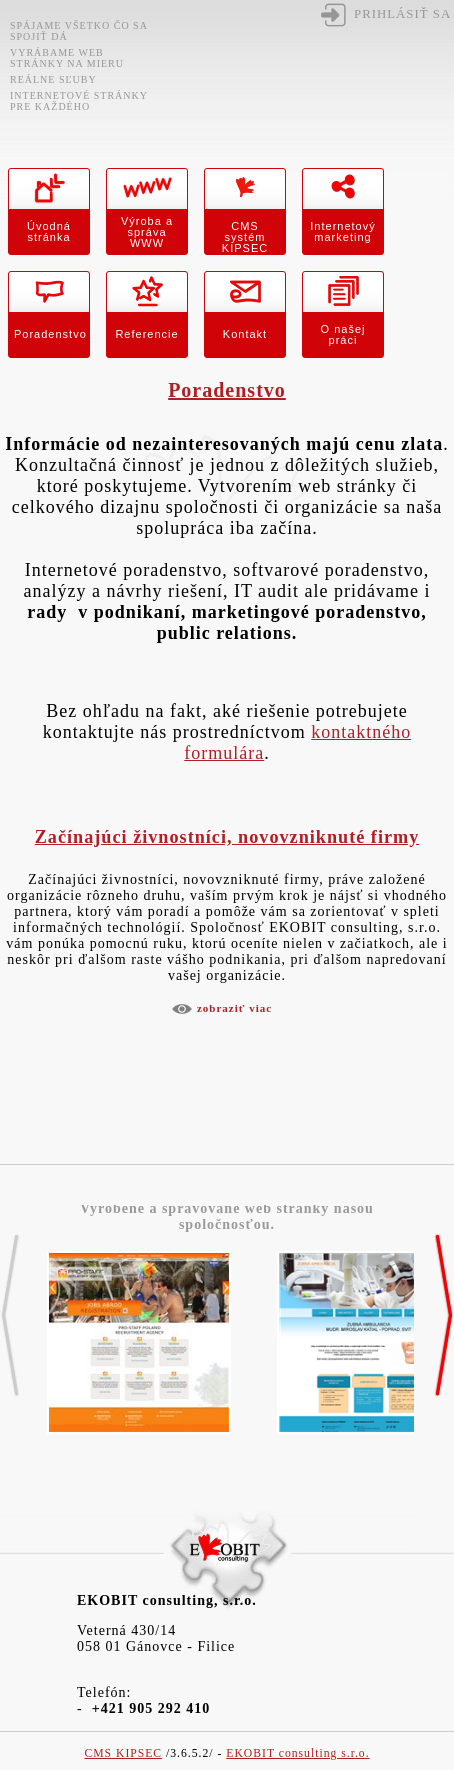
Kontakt (245, 334)
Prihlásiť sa (402, 14)
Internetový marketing (342, 231)
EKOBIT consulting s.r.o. (297, 1753)
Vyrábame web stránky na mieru (67, 58)
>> (444, 1316)
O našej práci (343, 334)
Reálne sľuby (53, 79)
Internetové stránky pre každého (79, 101)
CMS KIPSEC (123, 1753)
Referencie (146, 334)
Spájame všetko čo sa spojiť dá (78, 31)
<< (10, 1316)
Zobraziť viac (234, 1008)
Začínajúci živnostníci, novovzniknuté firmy (227, 837)
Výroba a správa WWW (147, 232)
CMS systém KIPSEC (245, 237)
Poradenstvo (50, 334)
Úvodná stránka (49, 231)
